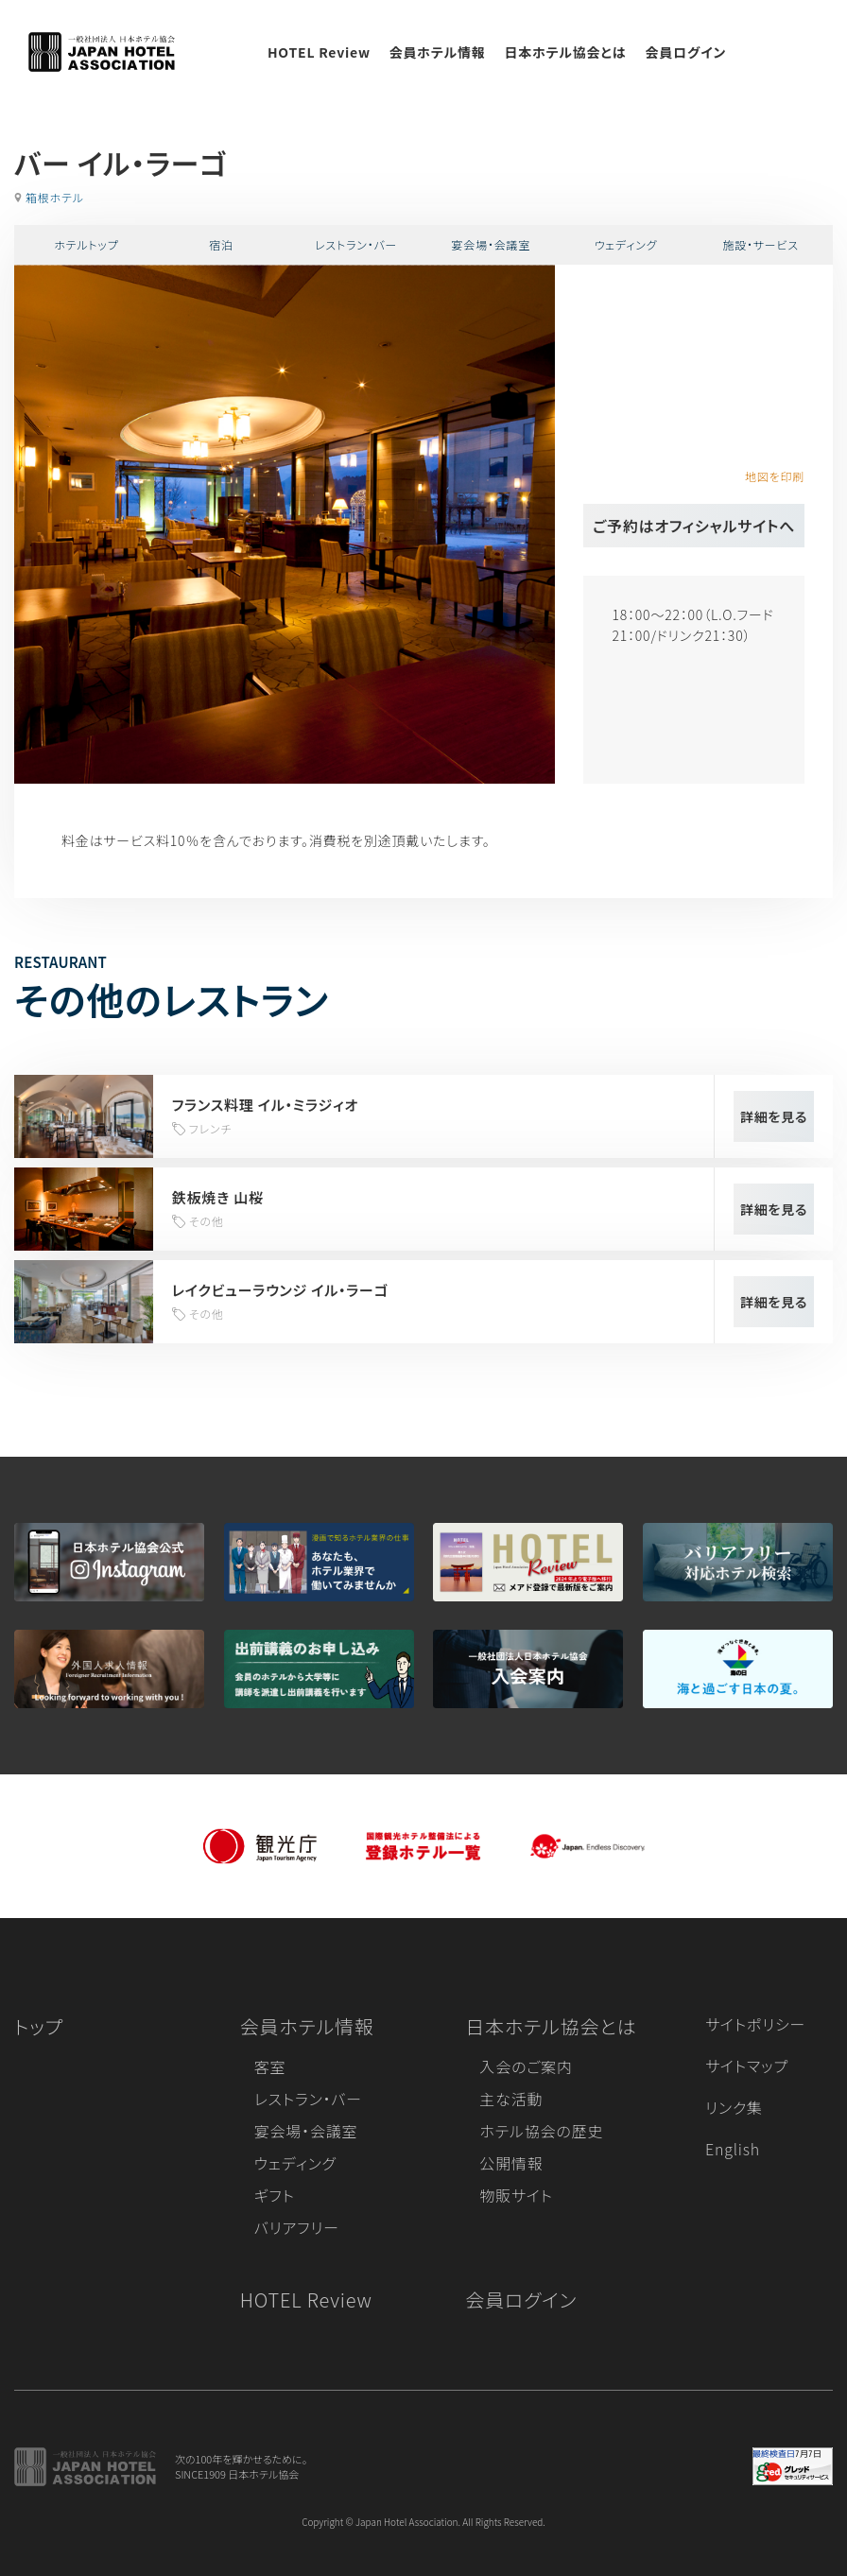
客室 (270, 2066)
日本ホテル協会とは (566, 52)
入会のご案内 (525, 2066)
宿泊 (221, 244)
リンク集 (734, 2107)
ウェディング (626, 244)
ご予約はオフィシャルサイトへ (694, 525)
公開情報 (511, 2163)
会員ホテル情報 (437, 52)
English (732, 2148)
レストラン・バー (356, 244)
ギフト (274, 2195)
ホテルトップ (86, 244)
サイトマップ (746, 2065)
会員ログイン (685, 52)
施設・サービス (760, 244)
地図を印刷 (774, 476)
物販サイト (516, 2195)
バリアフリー (296, 2227)
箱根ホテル (55, 197)
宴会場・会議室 (491, 244)
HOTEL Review (319, 52)
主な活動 (511, 2098)
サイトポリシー (755, 2024)
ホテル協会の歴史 (541, 2130)
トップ (38, 2026)
